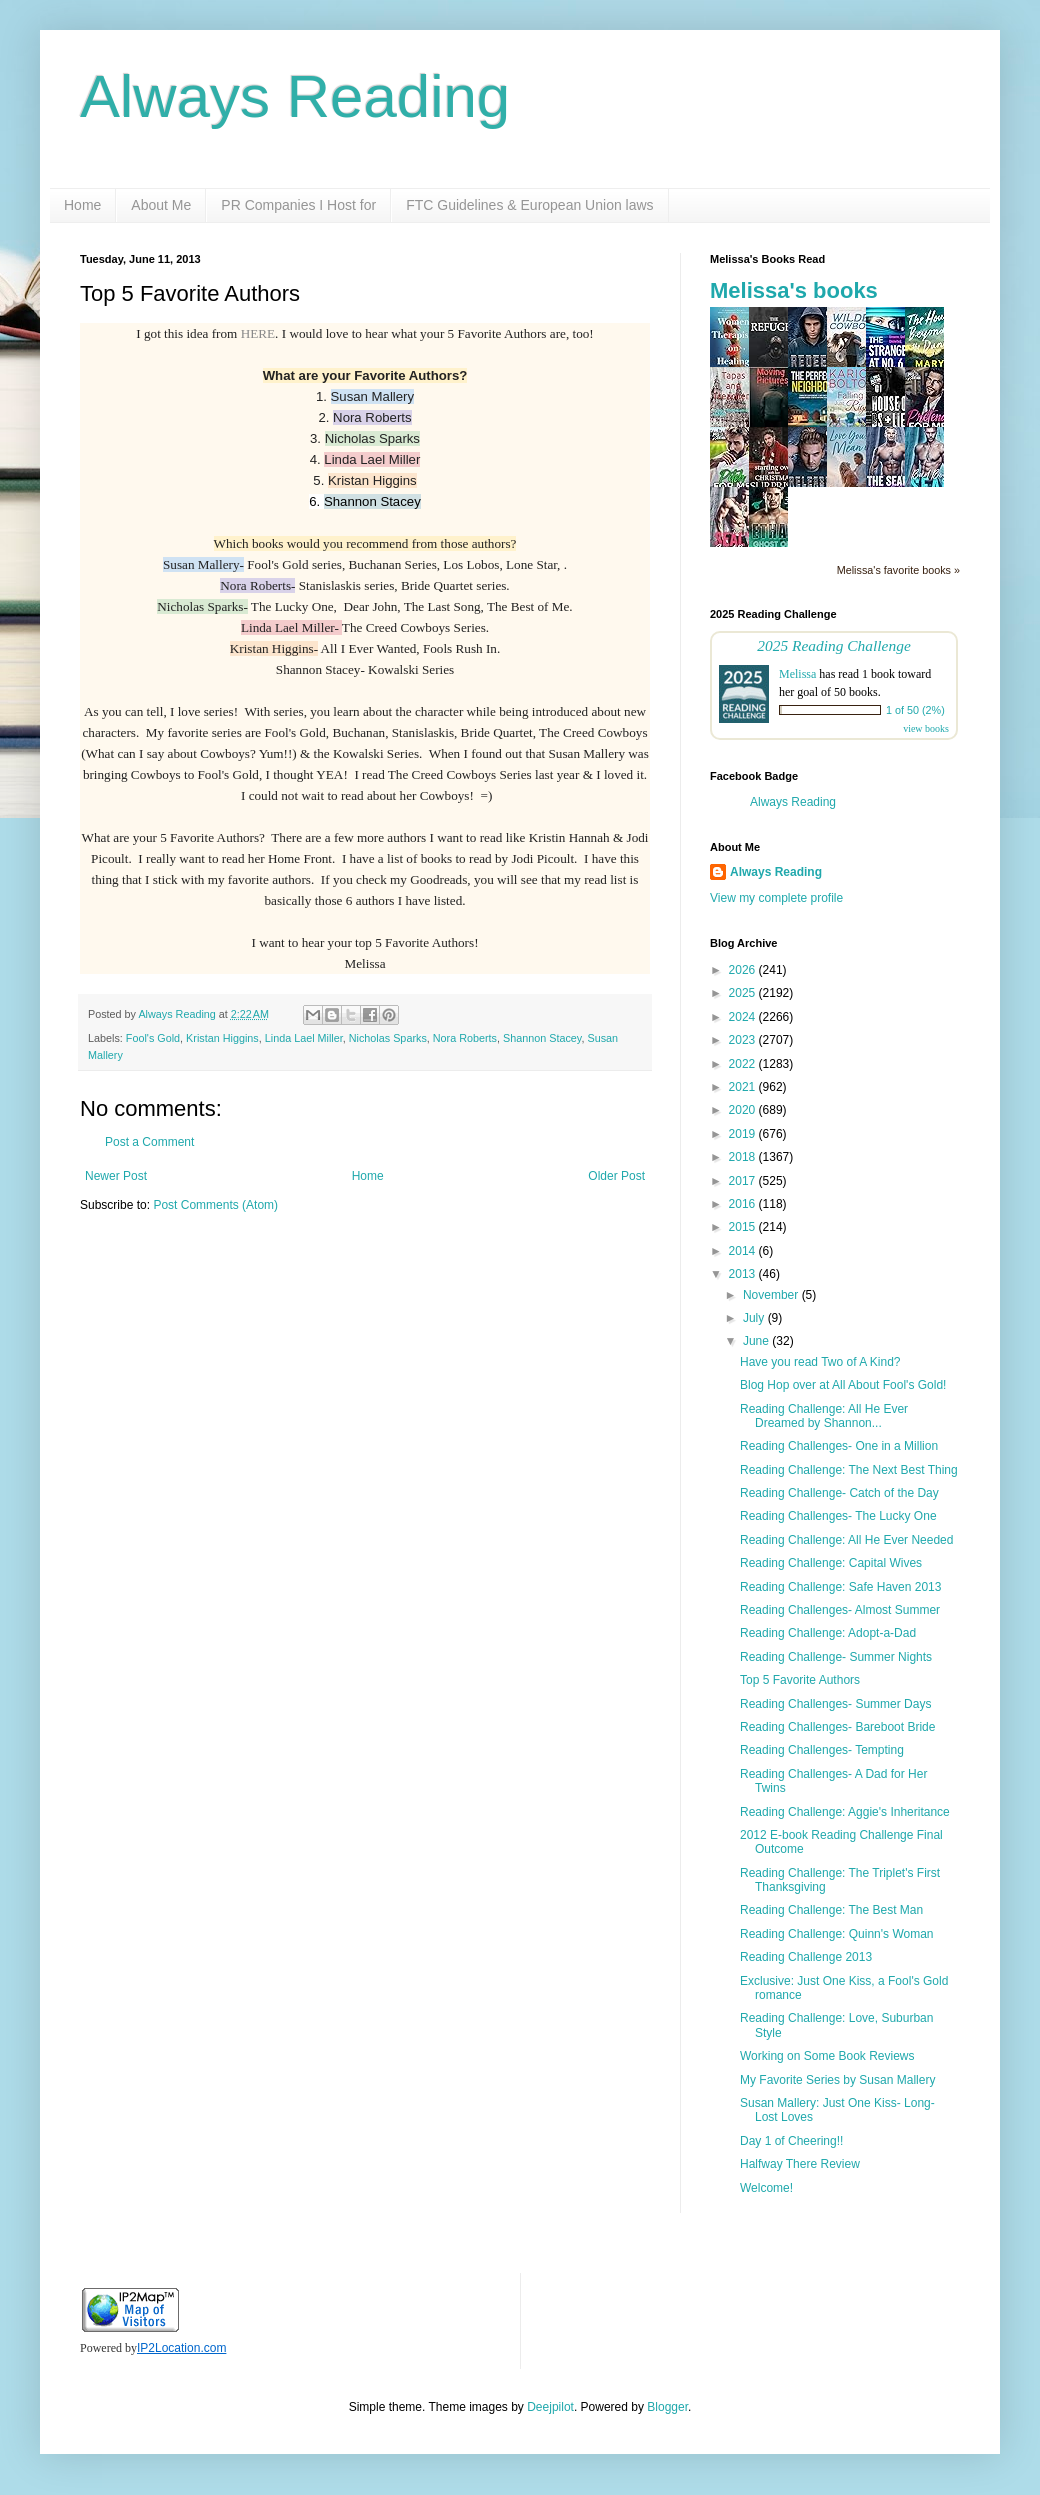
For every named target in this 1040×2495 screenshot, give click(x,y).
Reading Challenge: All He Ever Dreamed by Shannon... (824, 1416)
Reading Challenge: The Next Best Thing (849, 1470)
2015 (744, 1227)
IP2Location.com (181, 2348)
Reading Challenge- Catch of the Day (839, 1493)
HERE (258, 333)
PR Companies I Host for (298, 205)
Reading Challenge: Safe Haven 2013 (840, 1587)
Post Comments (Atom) (215, 1205)
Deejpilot (550, 2407)
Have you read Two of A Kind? (820, 1362)
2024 (744, 1017)
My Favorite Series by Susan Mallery (837, 2080)
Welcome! (766, 2188)
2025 (744, 993)
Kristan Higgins (222, 1038)
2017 (744, 1181)
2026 (744, 970)
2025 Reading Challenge (834, 645)
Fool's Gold (153, 1038)
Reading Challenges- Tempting (822, 1750)
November (772, 1295)
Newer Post (116, 1176)
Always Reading (295, 96)
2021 (744, 1087)
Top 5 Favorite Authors (800, 1680)
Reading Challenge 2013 (806, 1957)
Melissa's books (794, 290)
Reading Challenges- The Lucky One (838, 1516)
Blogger (667, 2407)
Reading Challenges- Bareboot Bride (837, 1727)
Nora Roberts (465, 1038)
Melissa (797, 674)
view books (926, 728)
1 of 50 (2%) (915, 710)
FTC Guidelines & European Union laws (529, 205)
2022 (744, 1064)
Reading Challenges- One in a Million (839, 1446)
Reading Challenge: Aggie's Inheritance (845, 1812)
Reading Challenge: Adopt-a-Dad (828, 1633)
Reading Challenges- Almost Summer (840, 1610)
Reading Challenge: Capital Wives (831, 1563)
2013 (744, 1274)
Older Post (616, 1176)
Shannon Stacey (542, 1038)
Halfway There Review (800, 2164)
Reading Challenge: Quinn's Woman (837, 1934)
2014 (744, 1251)
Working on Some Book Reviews (827, 2056)
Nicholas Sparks (388, 1038)
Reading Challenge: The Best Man (831, 1910)
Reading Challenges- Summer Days (835, 1704)
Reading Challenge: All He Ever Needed (846, 1540)
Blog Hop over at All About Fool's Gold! (843, 1385)
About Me (161, 205)
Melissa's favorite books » (898, 570)
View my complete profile (776, 898)
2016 (744, 1204)
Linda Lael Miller (304, 1038)
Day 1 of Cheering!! (791, 2141)
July (755, 1318)
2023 (744, 1040)
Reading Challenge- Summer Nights (836, 1657)
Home (82, 205)
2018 (744, 1157)
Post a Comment (149, 1142)
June (757, 1341)
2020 (744, 1110)
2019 (744, 1134)
